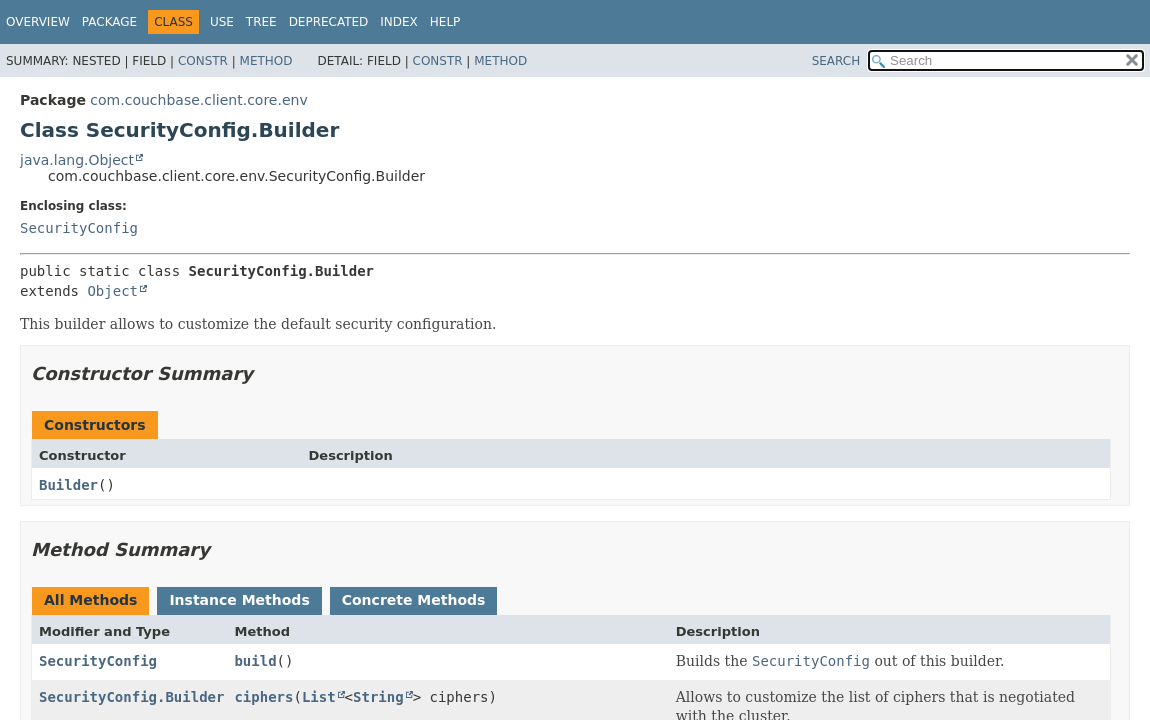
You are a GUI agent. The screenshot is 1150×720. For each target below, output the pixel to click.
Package (109, 22)
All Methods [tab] (90, 600)
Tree (261, 22)
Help (445, 22)
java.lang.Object (77, 160)
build (255, 661)
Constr (203, 61)
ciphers (263, 697)
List (319, 697)
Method (266, 61)
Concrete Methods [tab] (414, 600)
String (378, 697)
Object (112, 291)
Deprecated (329, 22)
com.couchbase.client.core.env (198, 100)
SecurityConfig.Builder (131, 697)
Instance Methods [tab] (239, 600)
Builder (68, 485)
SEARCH (836, 61)
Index (399, 22)
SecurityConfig (79, 228)
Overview (38, 22)
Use (222, 22)
